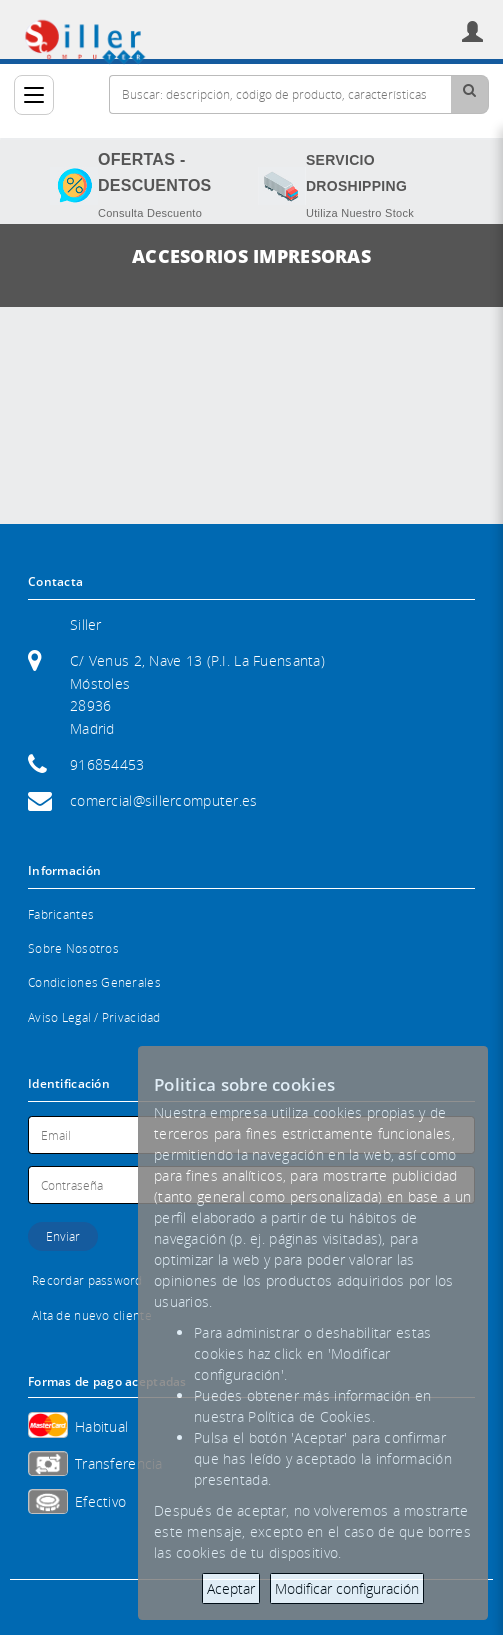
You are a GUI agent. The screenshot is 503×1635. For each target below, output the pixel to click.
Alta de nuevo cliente (92, 1315)
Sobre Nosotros (73, 948)
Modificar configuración (347, 1588)
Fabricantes (61, 914)
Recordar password (87, 1280)
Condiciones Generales (94, 982)
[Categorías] (34, 95)
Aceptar (231, 1588)
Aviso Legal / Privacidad (94, 1017)
